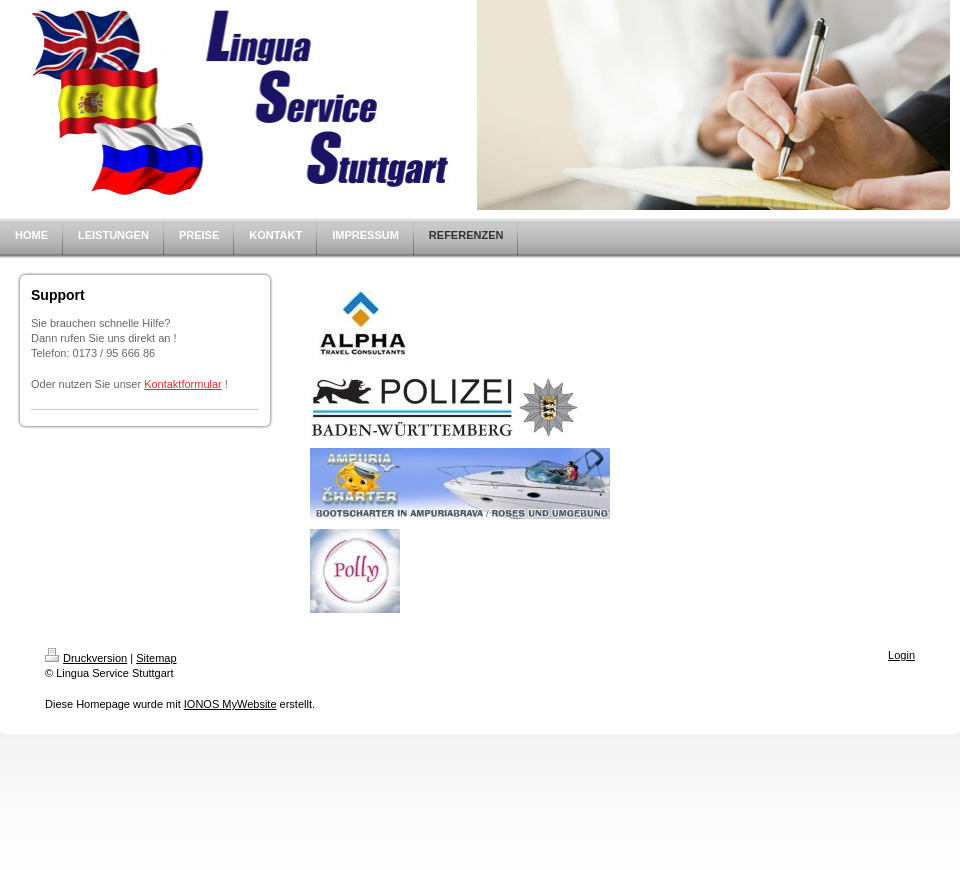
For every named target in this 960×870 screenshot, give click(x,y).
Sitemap (156, 658)
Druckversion (86, 658)
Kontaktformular (183, 384)
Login (901, 655)
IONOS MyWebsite (230, 704)
